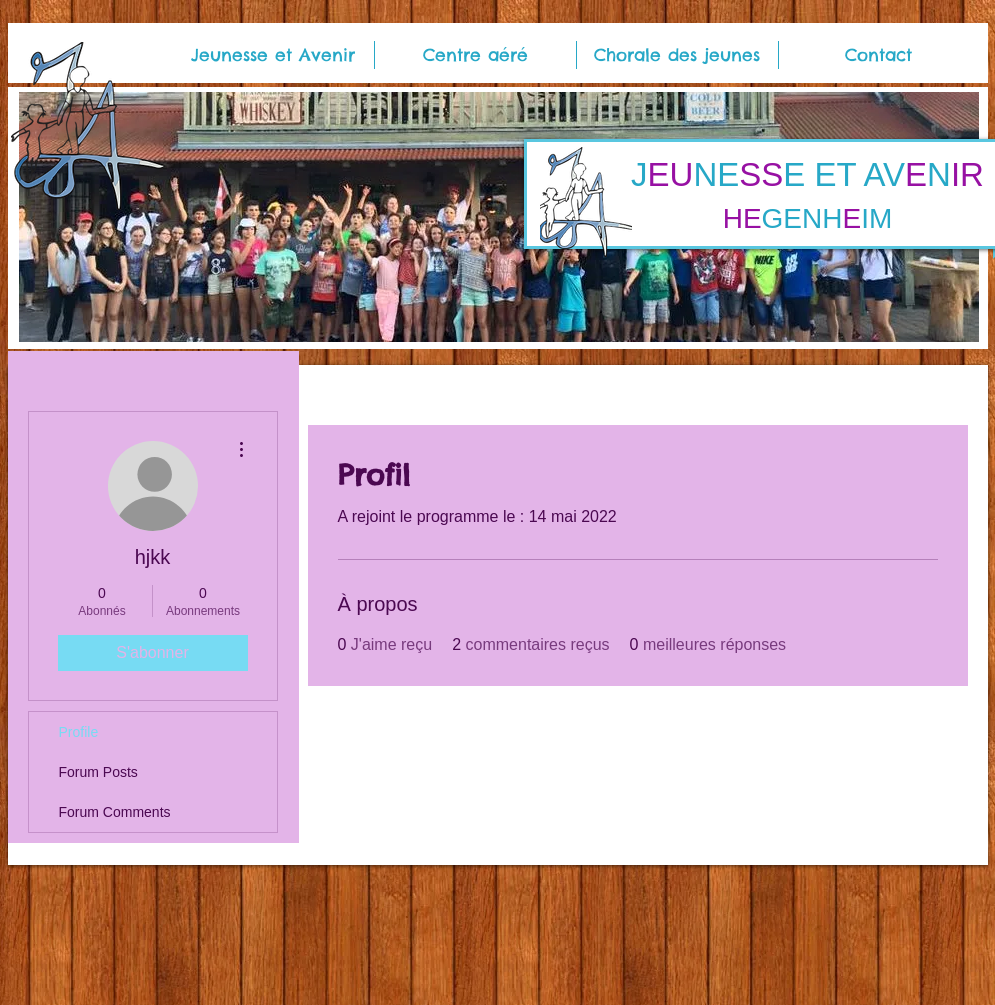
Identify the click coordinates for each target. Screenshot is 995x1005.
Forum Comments (115, 812)
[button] (273, 55)
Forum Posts (98, 772)
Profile (79, 732)
